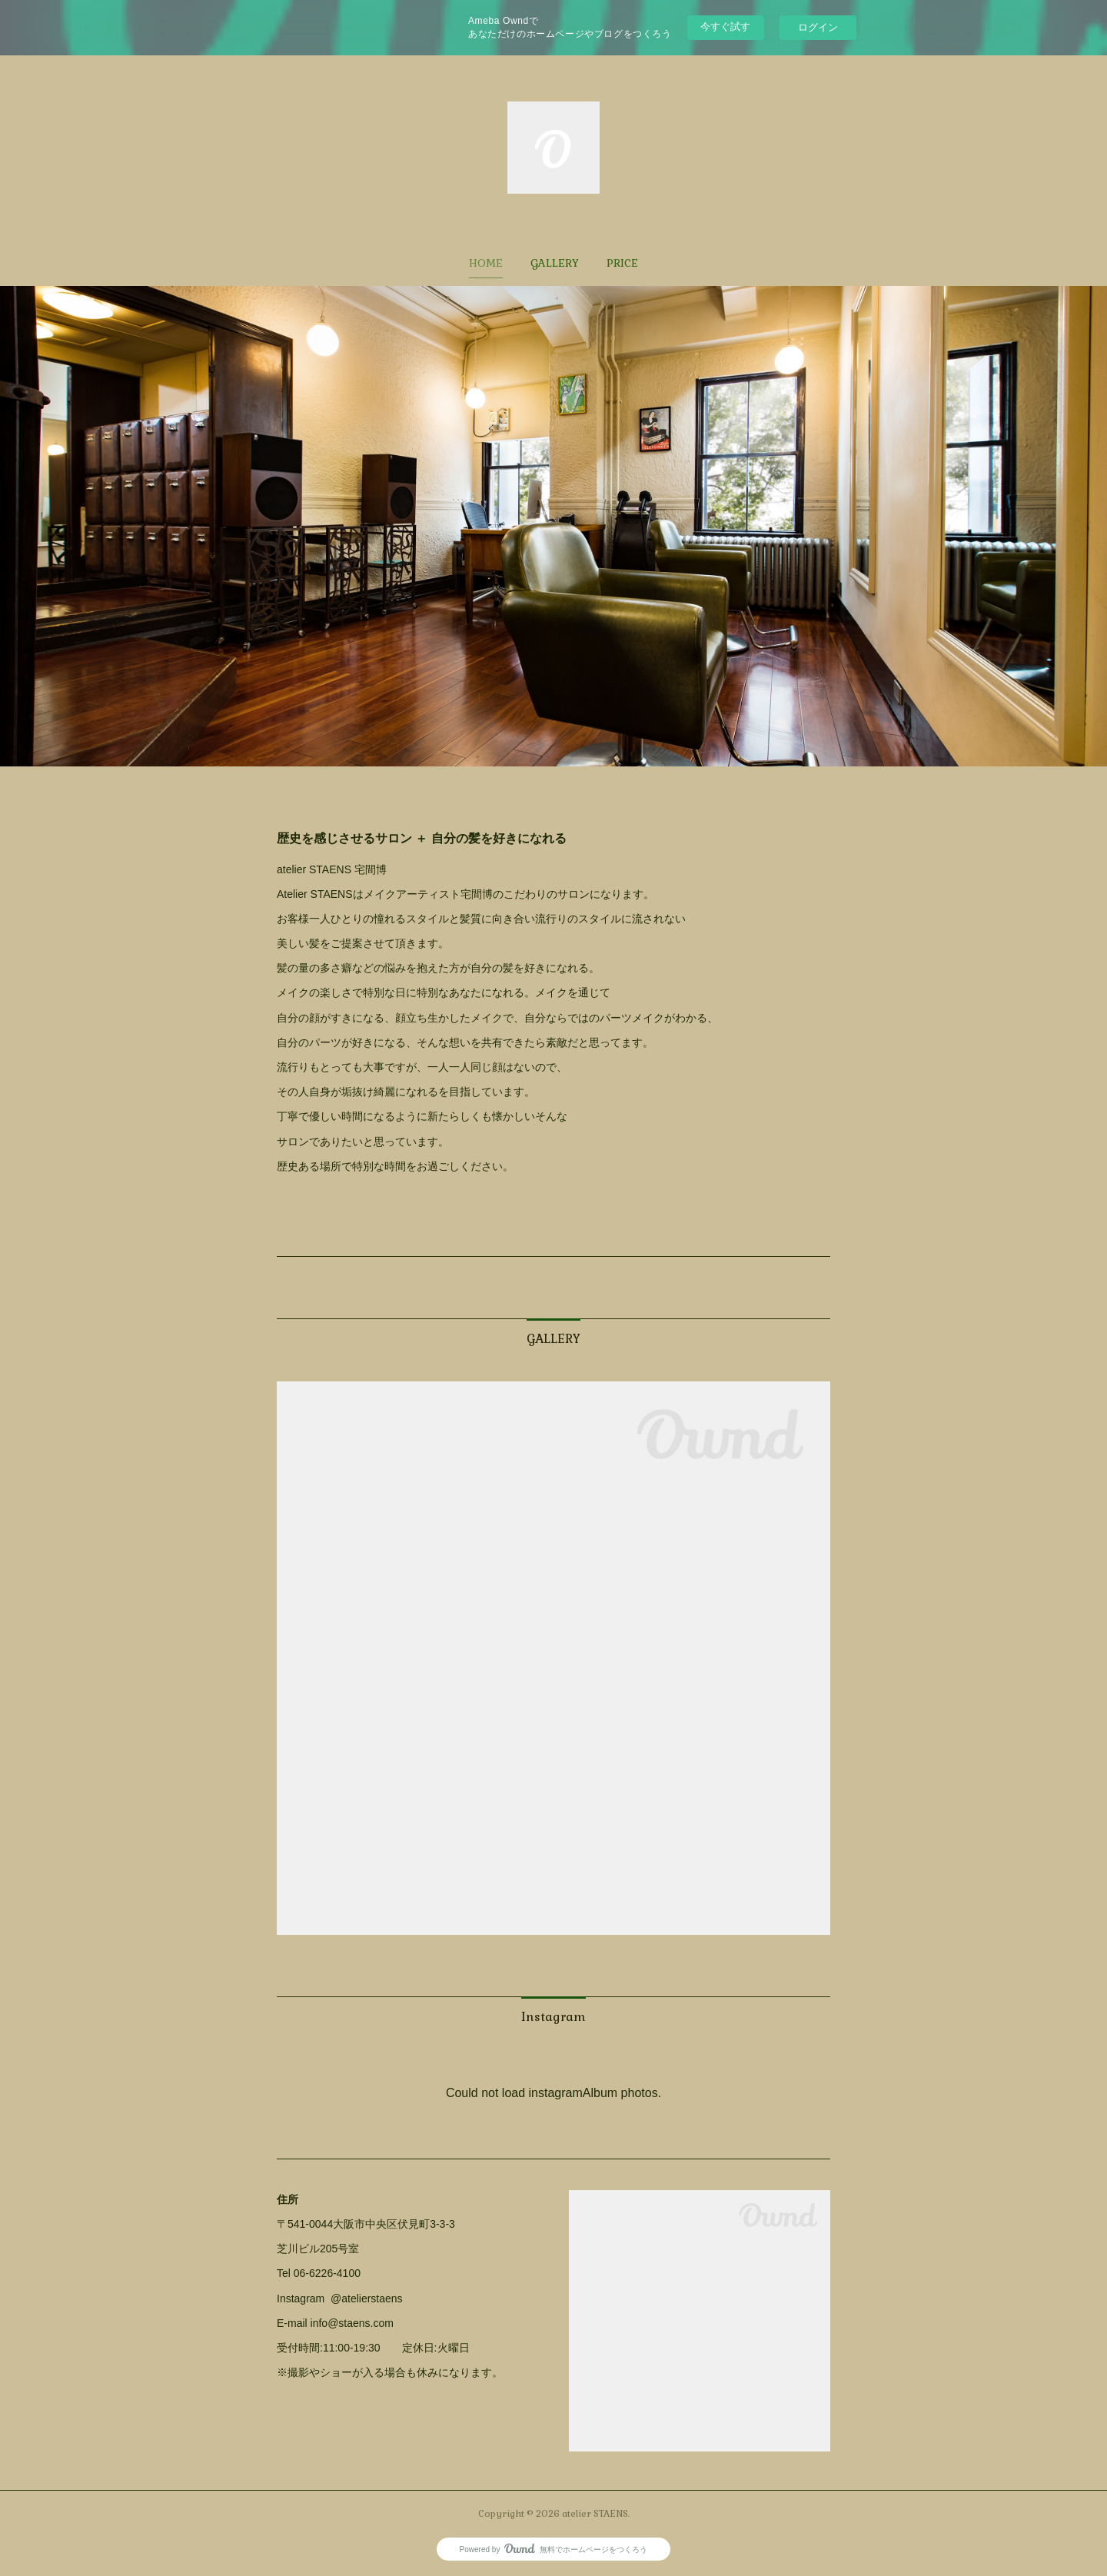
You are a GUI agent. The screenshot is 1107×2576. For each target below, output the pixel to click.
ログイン (818, 27)
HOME (486, 263)
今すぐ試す (725, 26)
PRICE (622, 263)
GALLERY (554, 263)
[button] (486, 263)
